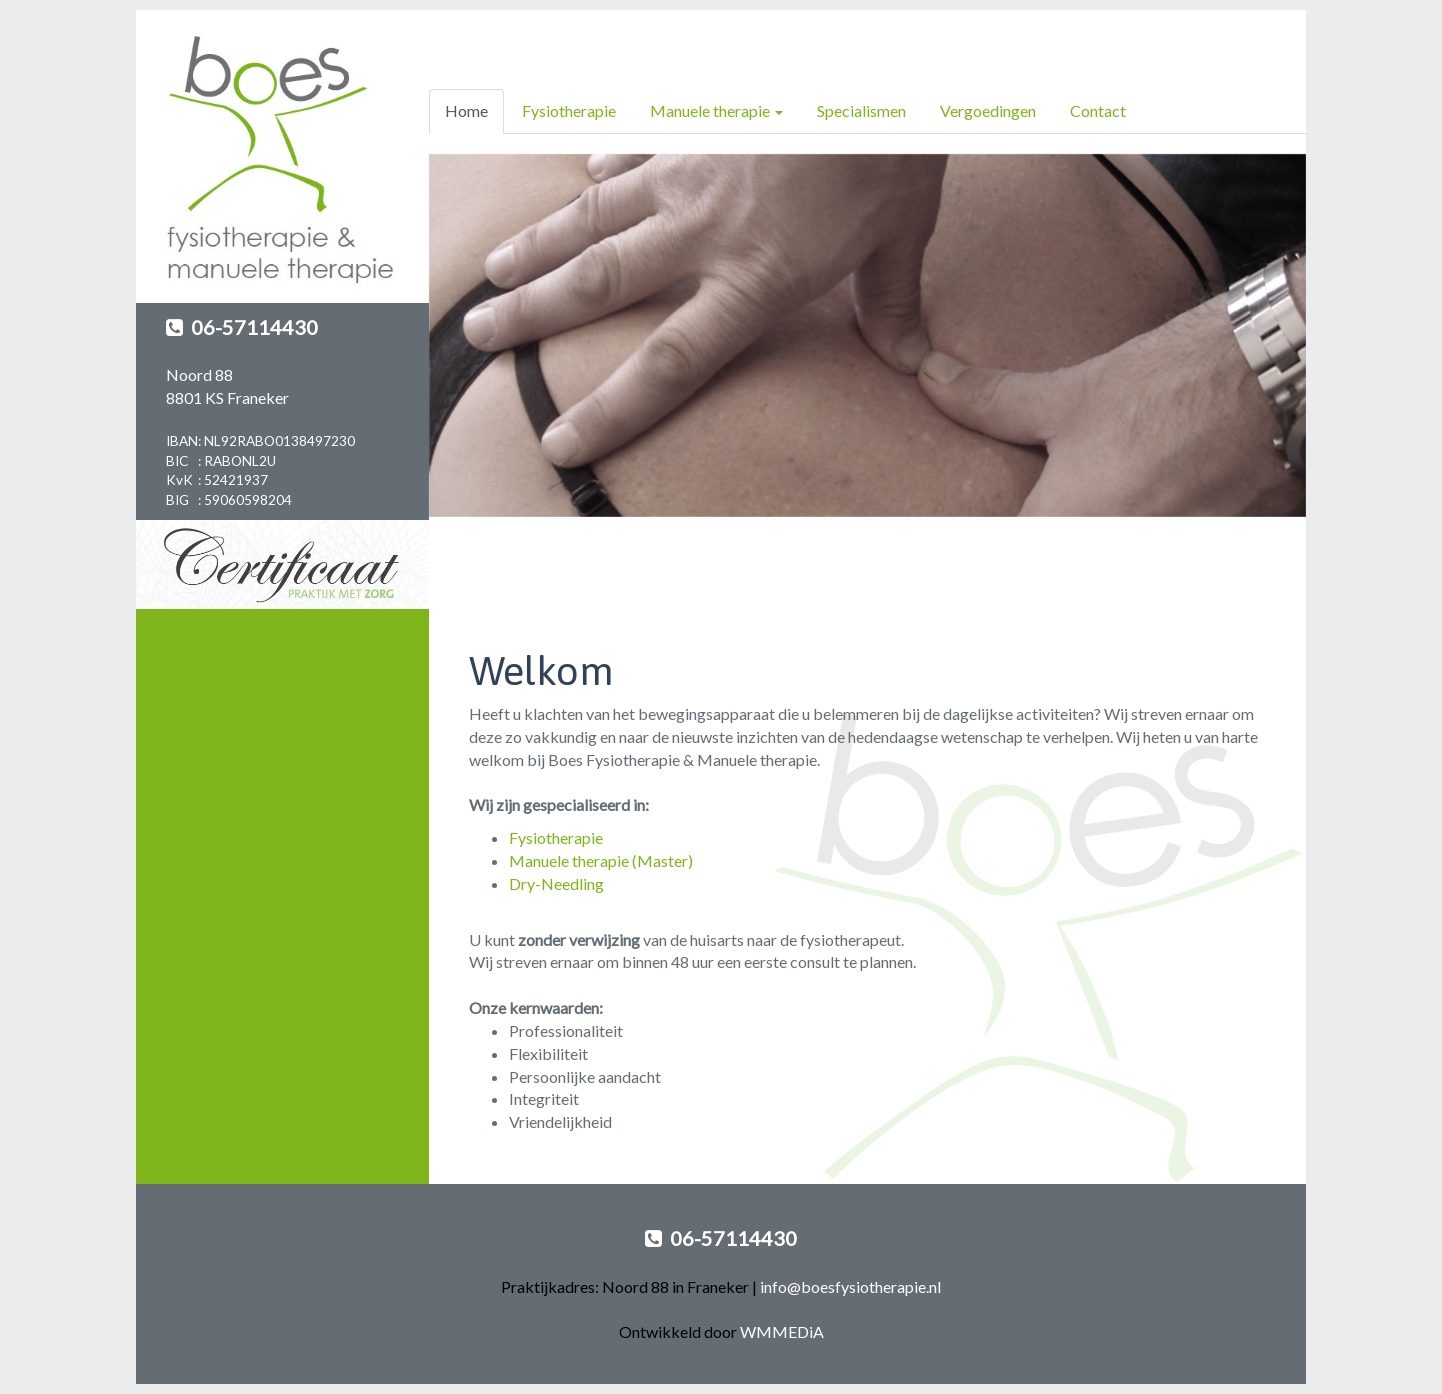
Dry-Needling (556, 883)
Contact (1098, 110)
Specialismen (861, 110)
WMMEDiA (782, 1331)
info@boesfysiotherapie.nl (850, 1286)
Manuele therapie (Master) (601, 860)
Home (466, 110)
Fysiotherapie (569, 110)
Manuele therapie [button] (716, 110)
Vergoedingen (988, 110)
